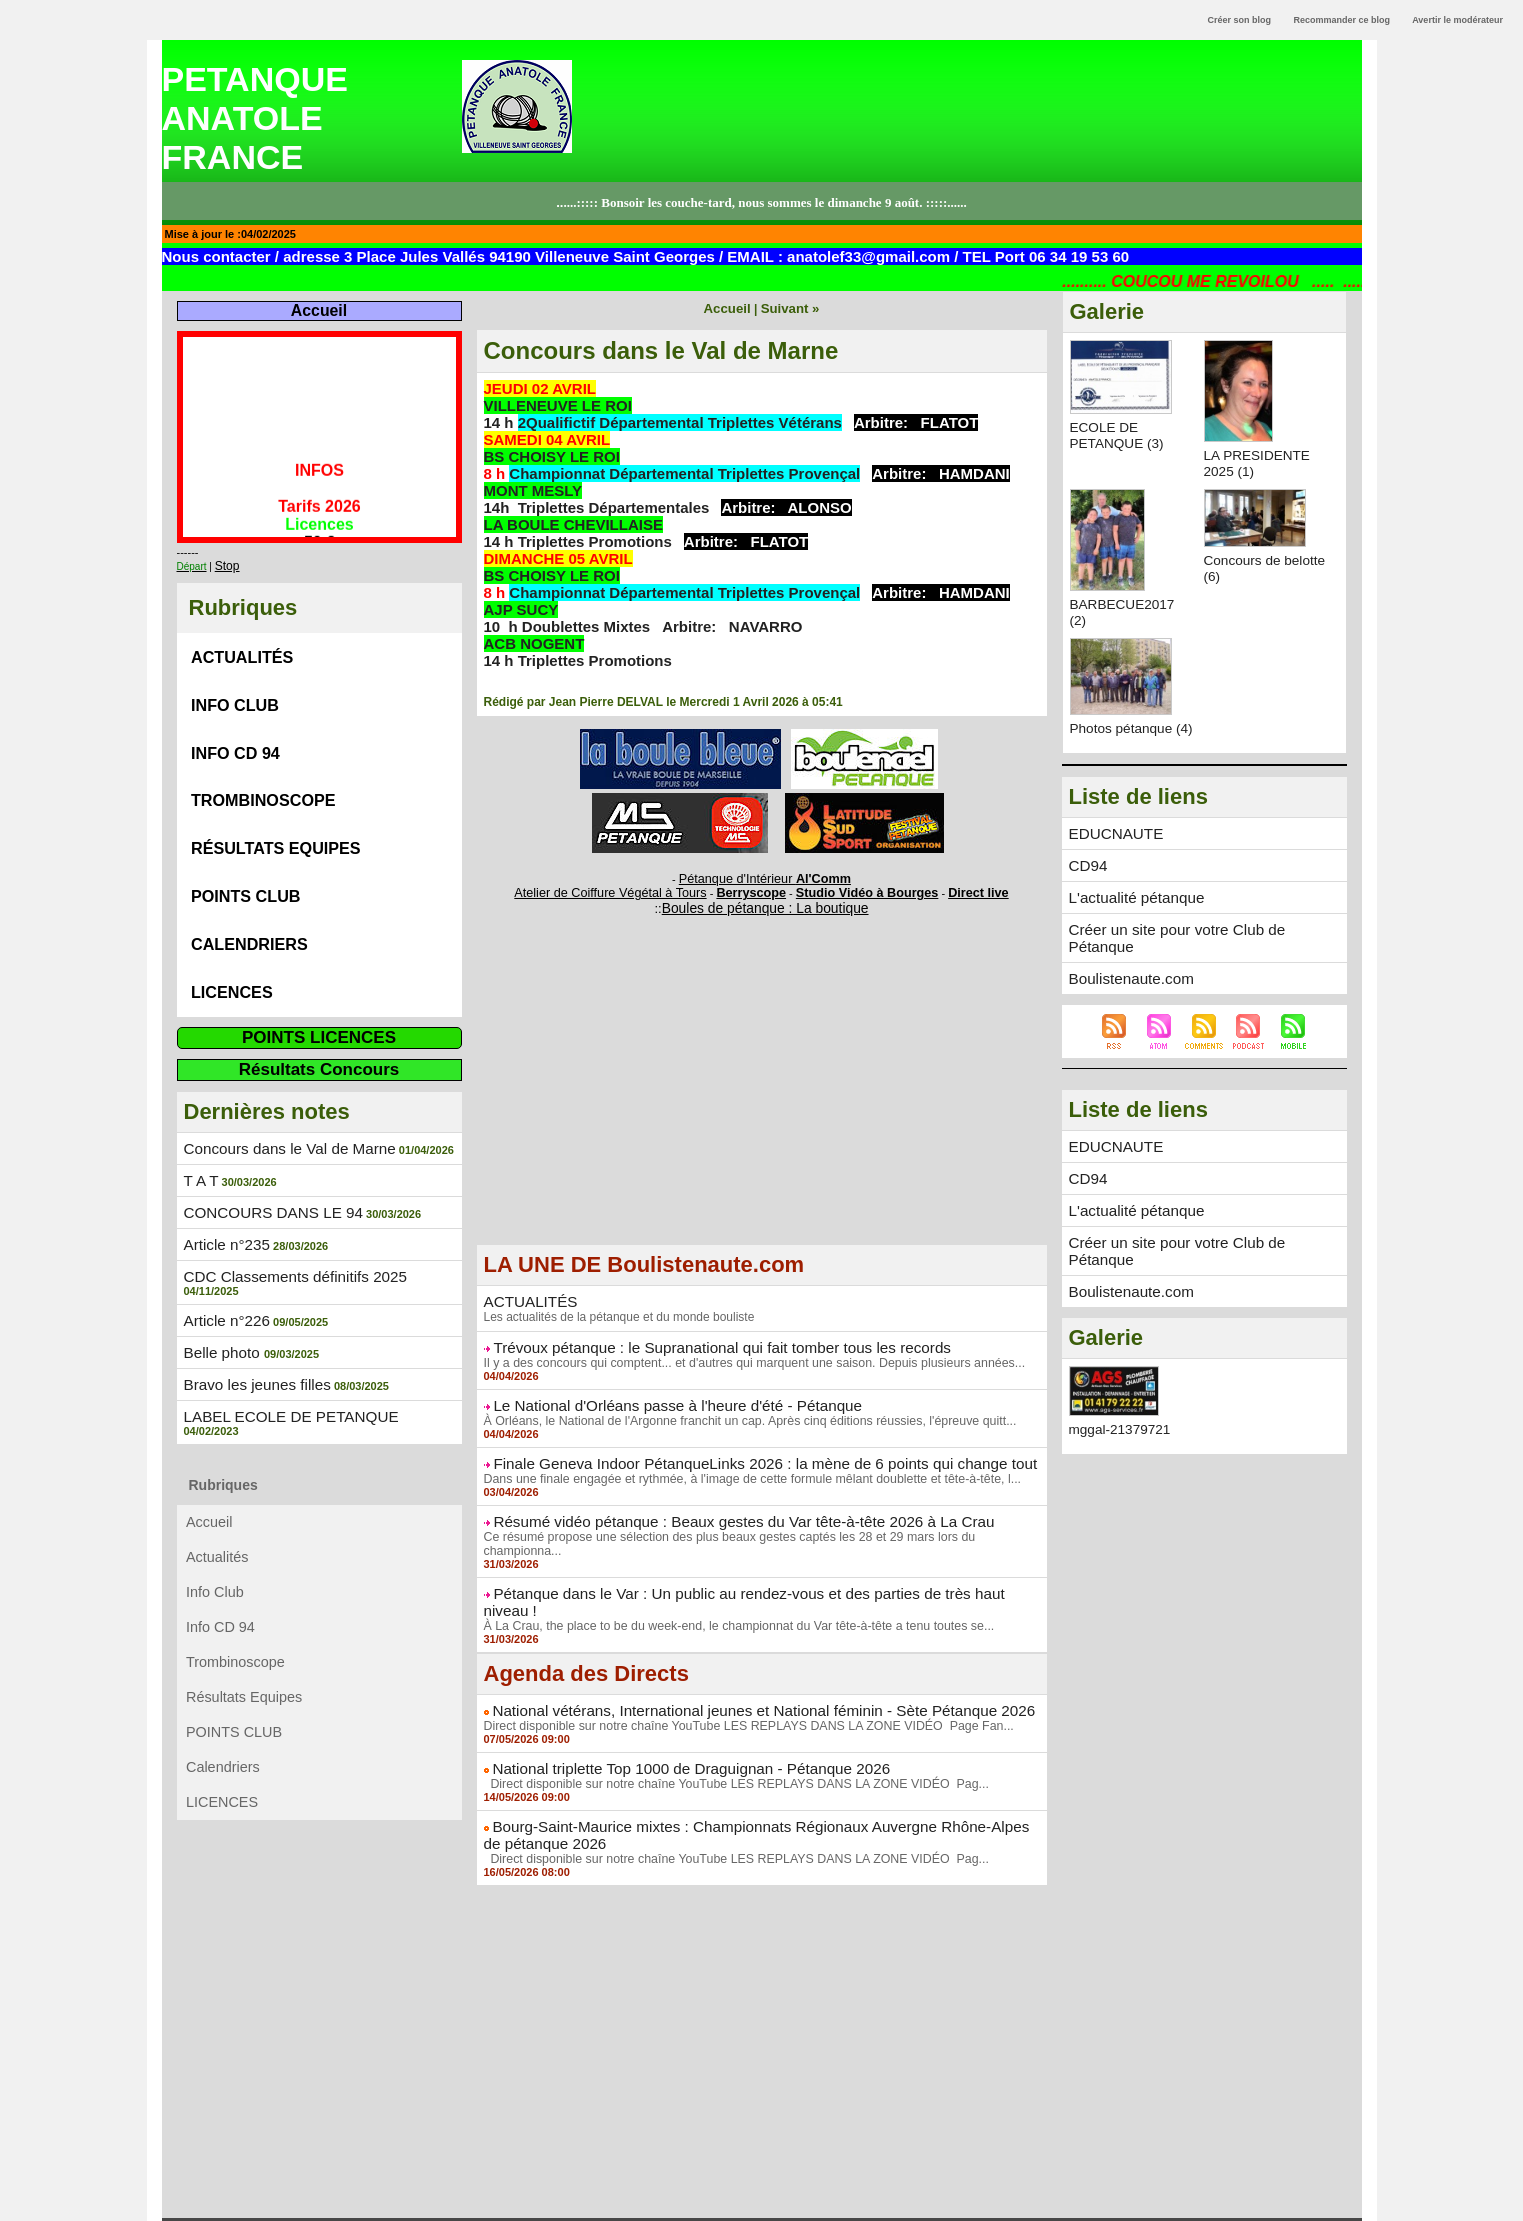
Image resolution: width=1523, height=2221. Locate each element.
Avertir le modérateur (1457, 20)
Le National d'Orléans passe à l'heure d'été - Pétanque (662, 1397)
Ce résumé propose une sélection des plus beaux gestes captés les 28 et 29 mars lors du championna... (761, 1526)
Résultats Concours (319, 1032)
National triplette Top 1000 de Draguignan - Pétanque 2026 (675, 1724)
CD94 (1087, 880)
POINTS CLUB (246, 869)
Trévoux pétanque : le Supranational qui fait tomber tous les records (703, 1340)
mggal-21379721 (1121, 1401)
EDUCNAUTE (1112, 849)
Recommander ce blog (1342, 20)
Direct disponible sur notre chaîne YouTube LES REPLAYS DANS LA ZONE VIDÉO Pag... (728, 1739)
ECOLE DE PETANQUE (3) (1118, 435)
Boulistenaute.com (1126, 973)
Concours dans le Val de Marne (281, 1111)
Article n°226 (224, 1266)
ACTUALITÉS (527, 1295)
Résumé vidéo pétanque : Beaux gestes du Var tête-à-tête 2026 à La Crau (723, 1511)
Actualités (243, 649)
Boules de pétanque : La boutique (765, 902)
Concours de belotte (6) (1243, 568)
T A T (200, 1142)
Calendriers (250, 913)
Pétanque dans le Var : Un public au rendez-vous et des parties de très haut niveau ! (754, 1568)
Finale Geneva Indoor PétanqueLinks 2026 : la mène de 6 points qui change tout (743, 1454)
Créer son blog (1239, 20)
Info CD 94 (236, 737)
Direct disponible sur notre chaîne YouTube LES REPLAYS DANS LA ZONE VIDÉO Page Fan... (740, 1682)
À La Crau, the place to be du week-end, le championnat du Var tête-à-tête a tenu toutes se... (731, 1583)
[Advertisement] (762, 1098)
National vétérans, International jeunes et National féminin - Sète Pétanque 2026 (741, 1667)
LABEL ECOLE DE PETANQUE (283, 1359)
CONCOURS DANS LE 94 (266, 1173)
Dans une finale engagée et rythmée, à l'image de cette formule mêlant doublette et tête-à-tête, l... (744, 1469)
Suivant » (787, 308)
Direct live (952, 889)
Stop (225, 562)
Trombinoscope (265, 781)
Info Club (235, 693)
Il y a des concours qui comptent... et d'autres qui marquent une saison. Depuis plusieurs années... (746, 1355)
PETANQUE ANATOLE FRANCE (255, 118)
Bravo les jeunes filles (251, 1328)
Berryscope (752, 889)
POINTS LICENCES (319, 1000)
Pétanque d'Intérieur (765, 877)
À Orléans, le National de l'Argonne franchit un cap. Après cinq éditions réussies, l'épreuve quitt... (742, 1412)
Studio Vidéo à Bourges (854, 889)
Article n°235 (224, 1204)
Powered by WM (761, 2207)
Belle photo (221, 1297)
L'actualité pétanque (1131, 911)
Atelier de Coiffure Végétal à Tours (628, 889)
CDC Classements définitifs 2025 (286, 1235)
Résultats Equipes (278, 825)
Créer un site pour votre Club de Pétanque (1200, 942)
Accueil (318, 310)
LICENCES (232, 957)
